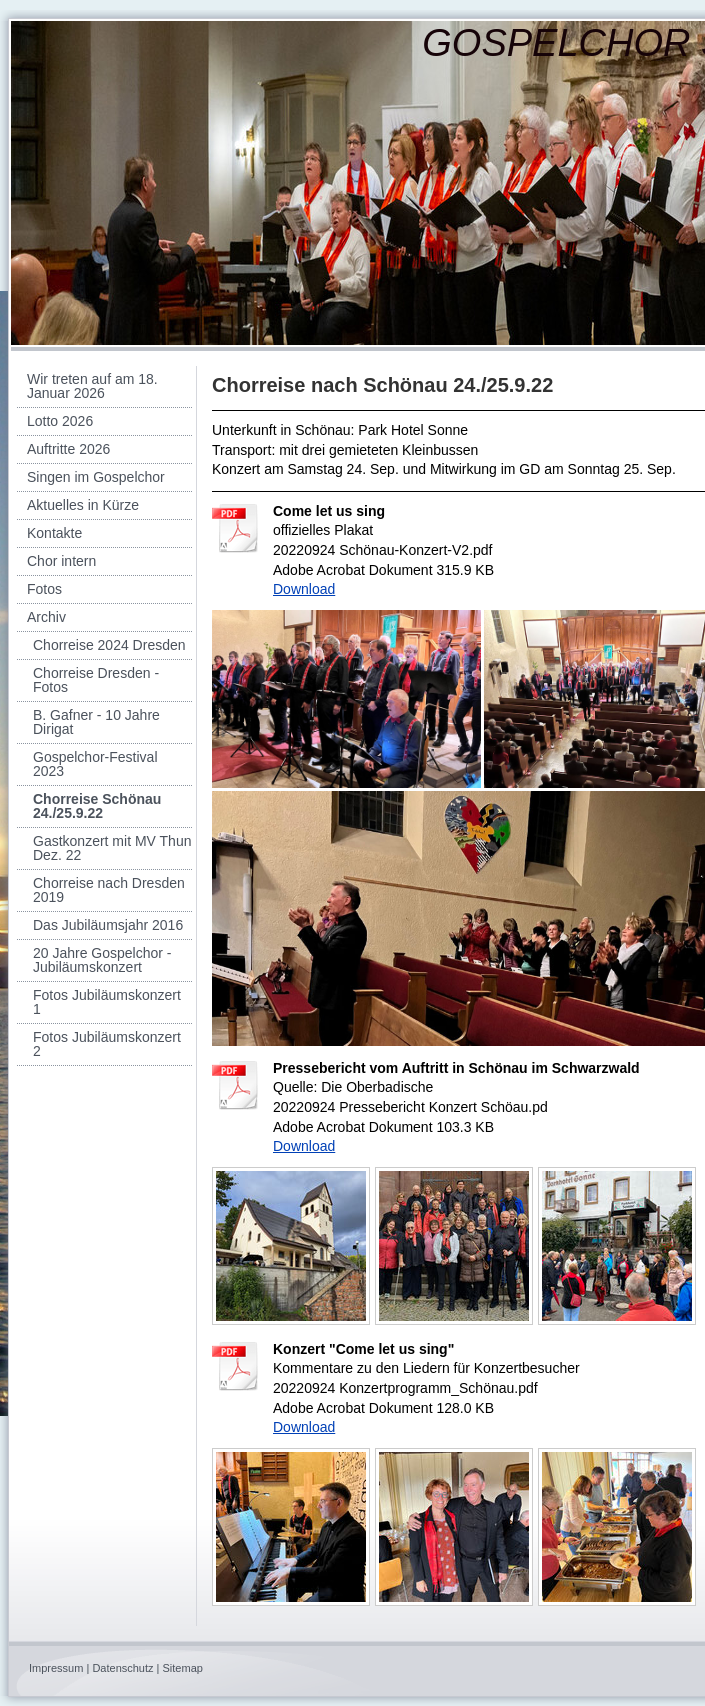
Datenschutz (122, 1668)
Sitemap (183, 1668)
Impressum (56, 1668)
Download (304, 589)
